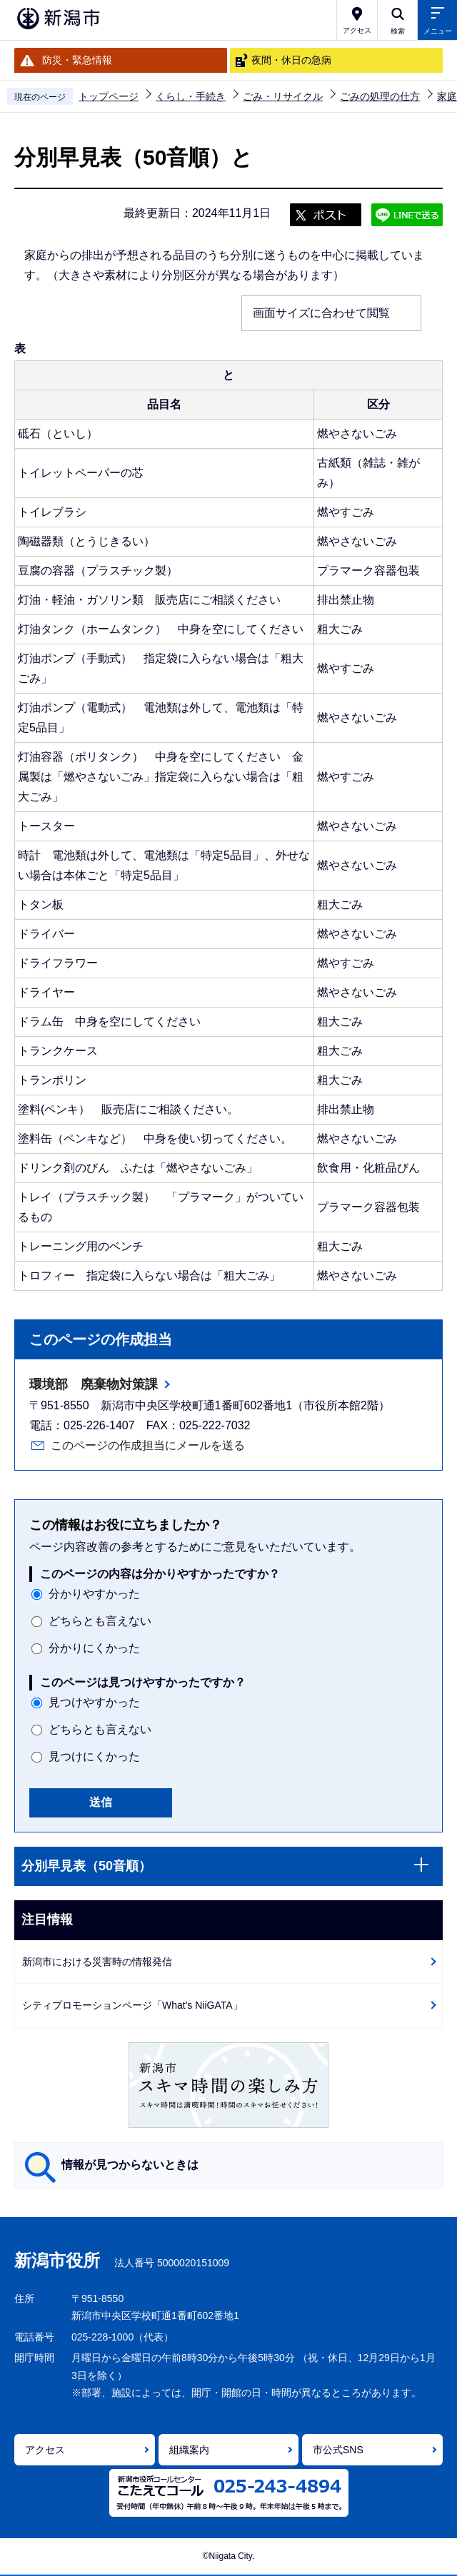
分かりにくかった (94, 1648)
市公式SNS (338, 2449)
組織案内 (189, 2449)
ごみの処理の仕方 (380, 96)
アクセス (45, 2449)
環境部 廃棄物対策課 (93, 1384)
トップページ (109, 96)
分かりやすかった (94, 1594)
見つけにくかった (94, 1756)
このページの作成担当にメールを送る (148, 1445)
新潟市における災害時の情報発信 (97, 1961)
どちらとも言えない (100, 1621)
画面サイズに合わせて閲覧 (321, 313)
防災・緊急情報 (77, 60)
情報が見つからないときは (130, 2165)
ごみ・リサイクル (283, 96)
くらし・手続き (191, 96)
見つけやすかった (94, 1702)
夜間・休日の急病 (291, 60)
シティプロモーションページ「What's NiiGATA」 (132, 2005)
